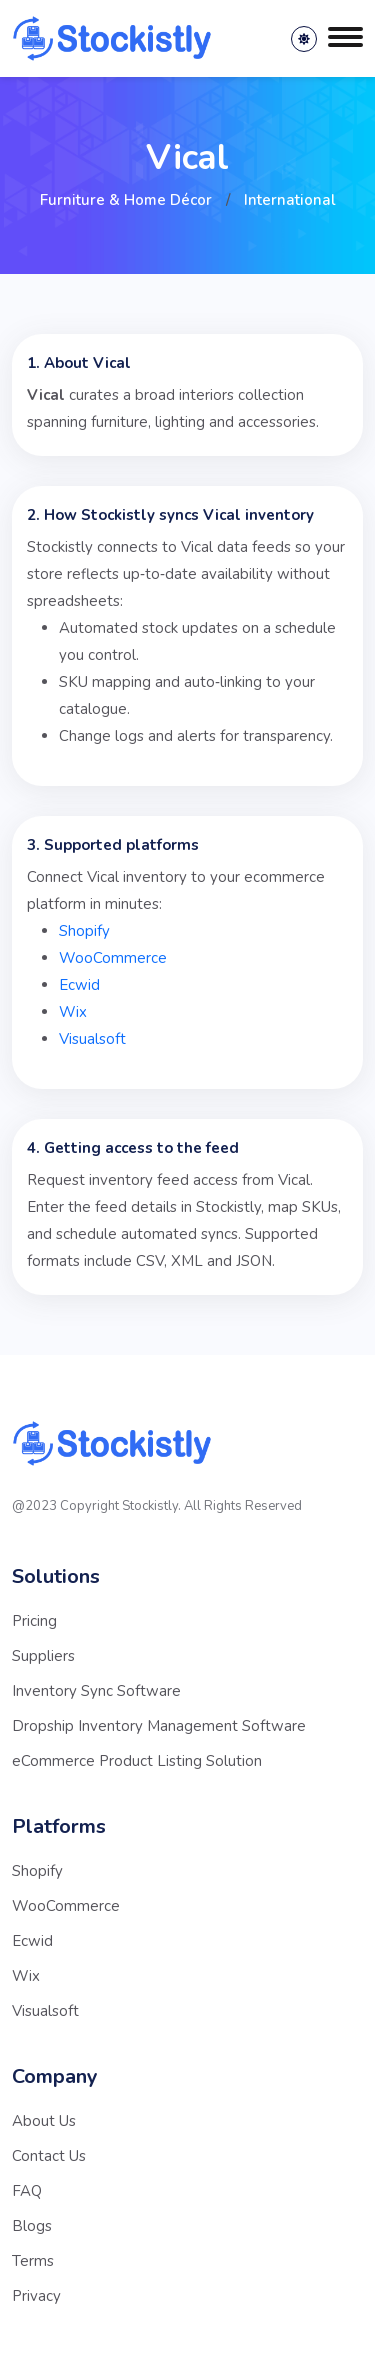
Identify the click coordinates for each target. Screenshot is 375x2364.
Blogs (32, 2226)
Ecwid (79, 985)
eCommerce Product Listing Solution (137, 1761)
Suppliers (43, 1656)
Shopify (84, 931)
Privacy (36, 2296)
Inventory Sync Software (96, 1691)
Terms (33, 2261)
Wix (73, 1012)
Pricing (34, 1621)
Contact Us (49, 2156)
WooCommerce (113, 958)
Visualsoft (92, 1039)
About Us (44, 2121)
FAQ (27, 2191)
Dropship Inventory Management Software (159, 1726)
